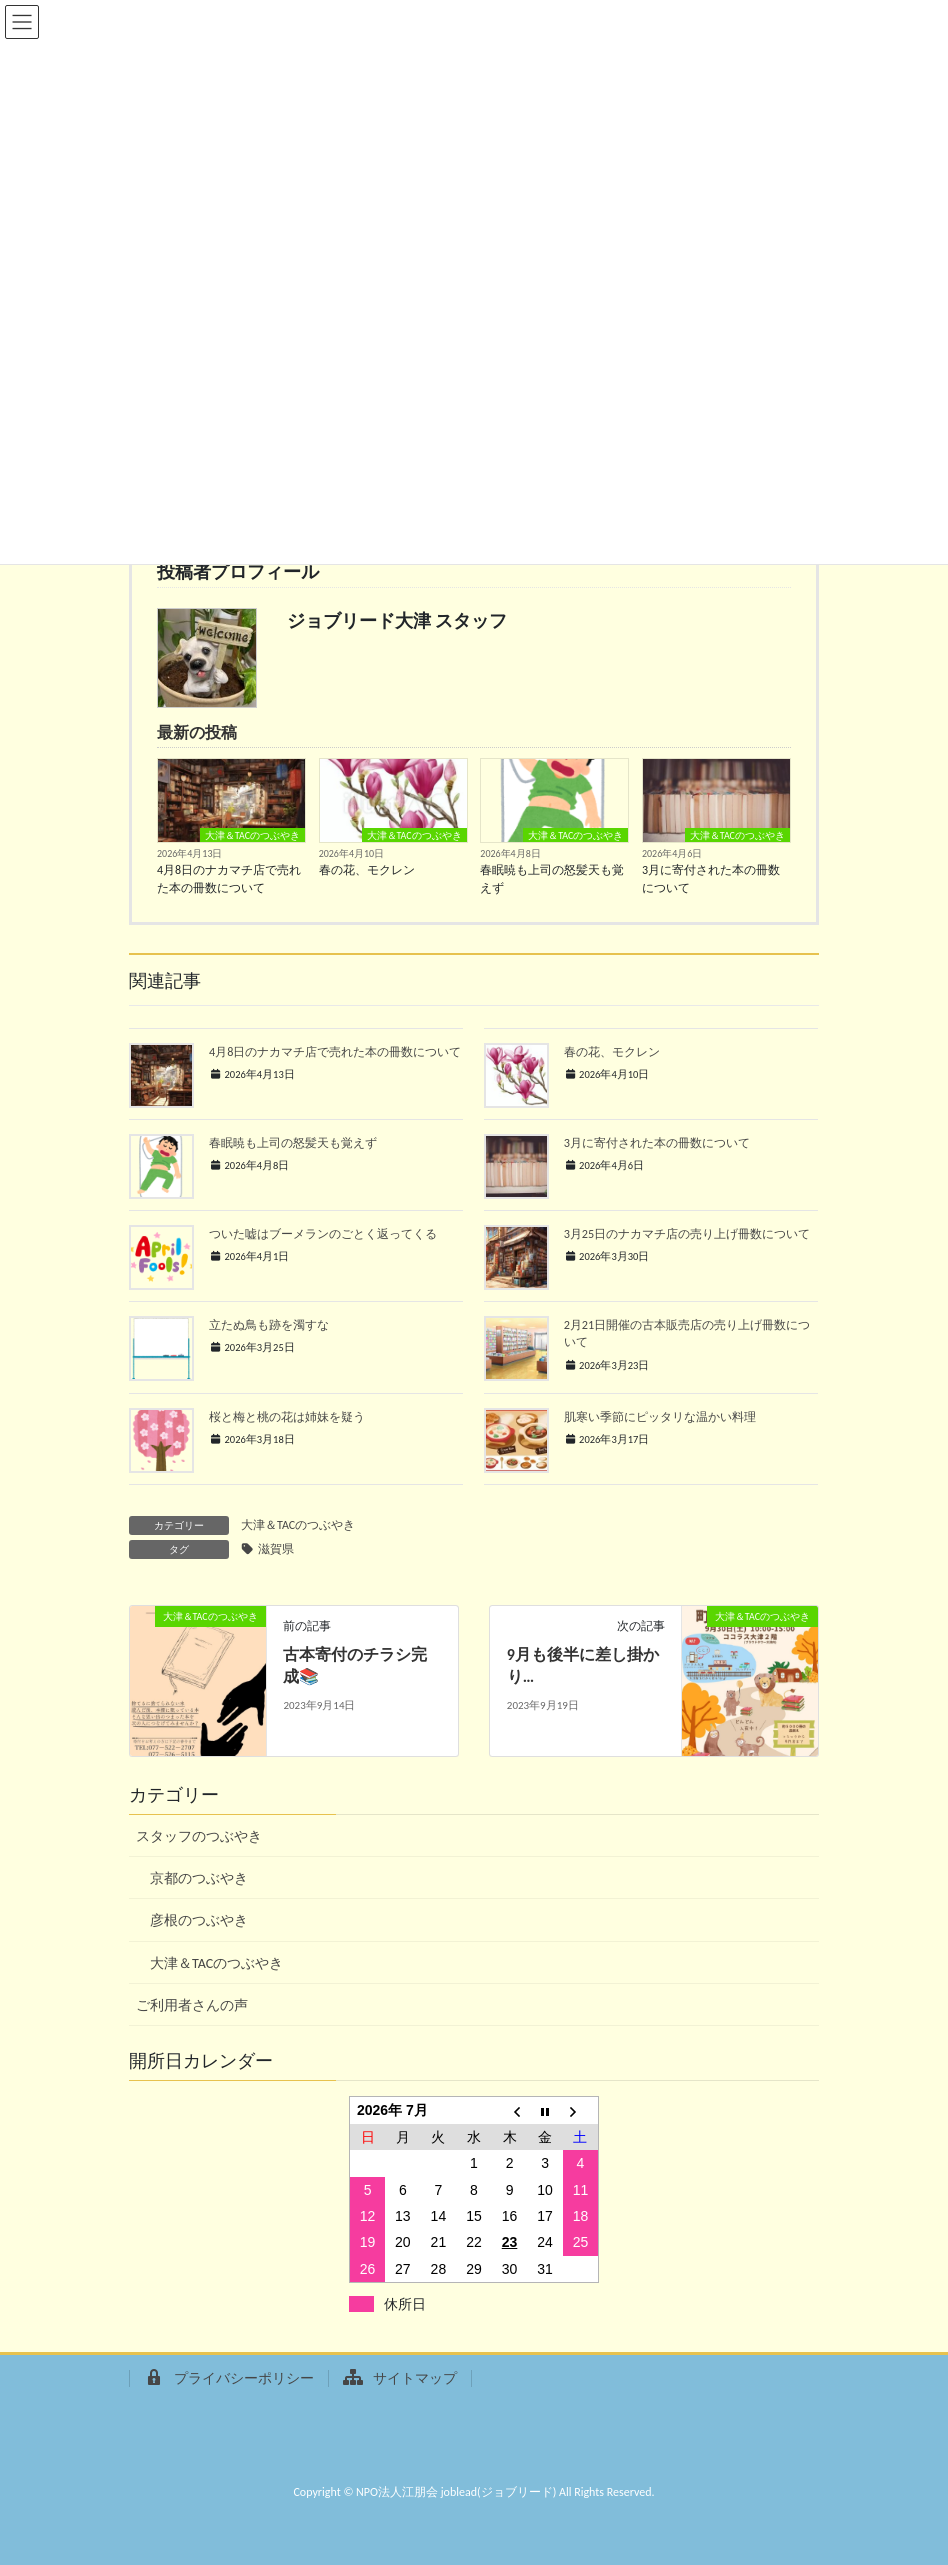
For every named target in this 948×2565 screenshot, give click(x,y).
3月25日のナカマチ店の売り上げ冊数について (687, 1233)
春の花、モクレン (367, 870)
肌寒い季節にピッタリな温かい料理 (660, 1416)
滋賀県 (276, 1549)
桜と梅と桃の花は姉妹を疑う (299, 1416)
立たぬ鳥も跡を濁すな (269, 1324)
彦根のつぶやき (199, 1920)
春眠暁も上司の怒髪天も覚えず (552, 879)
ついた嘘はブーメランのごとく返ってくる (323, 1233)
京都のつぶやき (199, 1878)
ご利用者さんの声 (192, 2005)
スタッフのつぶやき (199, 1836)
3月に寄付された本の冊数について (711, 879)
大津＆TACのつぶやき (252, 835)
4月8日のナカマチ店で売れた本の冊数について (229, 879)
